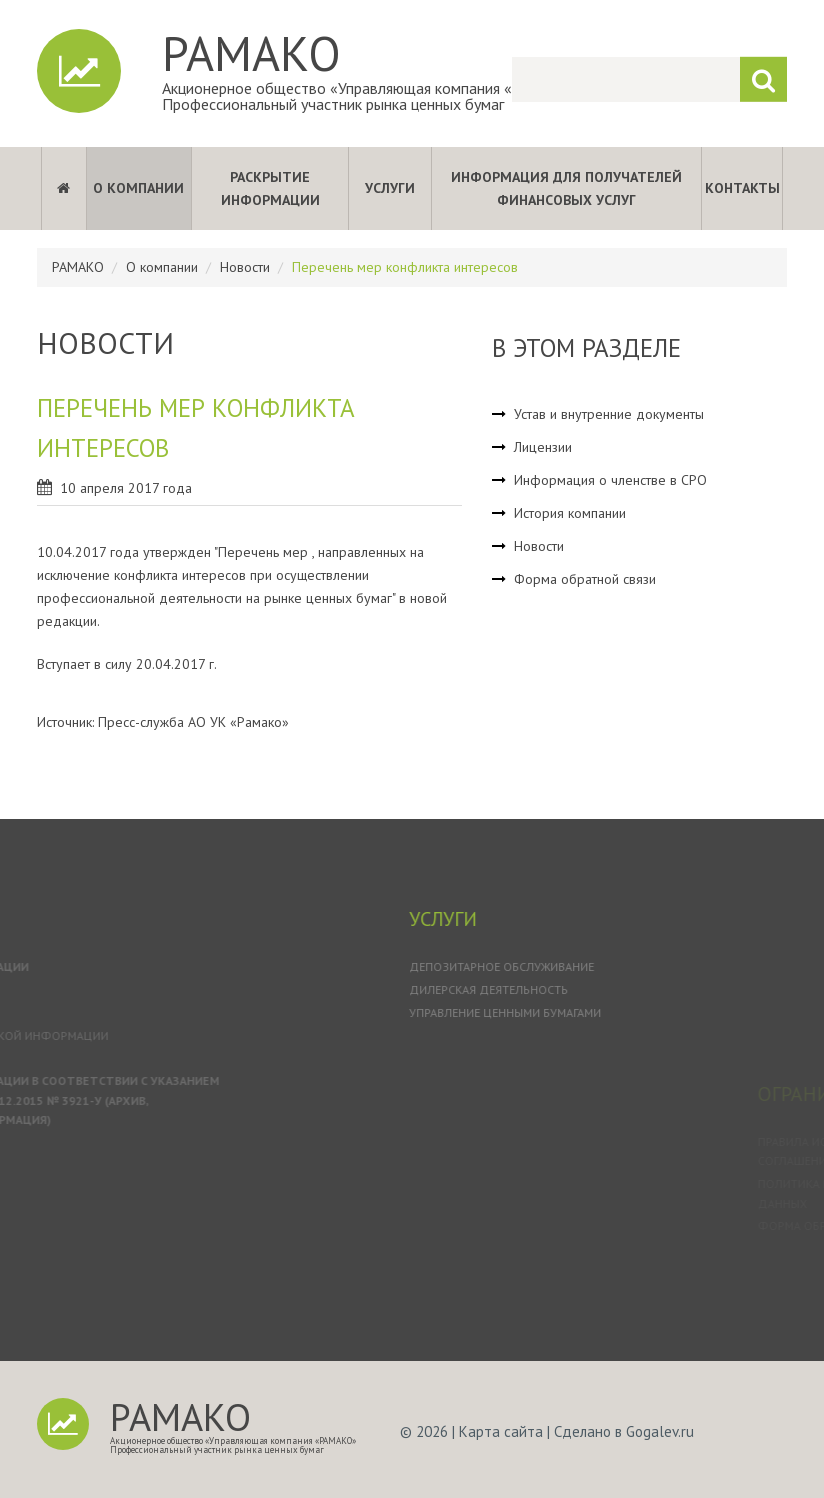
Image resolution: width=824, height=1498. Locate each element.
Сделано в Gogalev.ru (624, 1431)
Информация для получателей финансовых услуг (566, 188)
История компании (570, 513)
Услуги (390, 188)
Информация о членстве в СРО (610, 480)
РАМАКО (251, 53)
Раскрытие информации (270, 188)
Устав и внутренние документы (609, 414)
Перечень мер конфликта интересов (405, 267)
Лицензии (543, 447)
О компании (138, 188)
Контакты (742, 188)
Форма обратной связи (585, 579)
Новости (245, 267)
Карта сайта (501, 1431)
